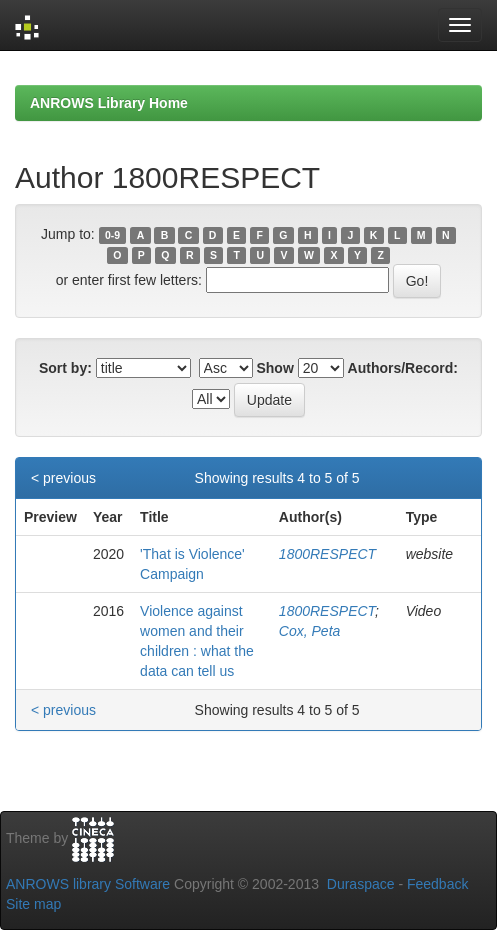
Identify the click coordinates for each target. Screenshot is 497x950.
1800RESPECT (327, 554)
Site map (33, 904)
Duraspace (361, 884)
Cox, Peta (309, 631)
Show (274, 368)
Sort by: (65, 368)
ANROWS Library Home (109, 103)
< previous (63, 478)
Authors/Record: (403, 368)
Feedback (437, 884)
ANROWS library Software (88, 884)
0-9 (112, 235)
